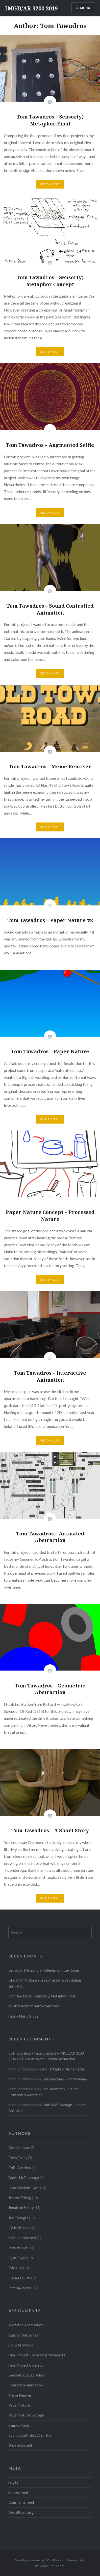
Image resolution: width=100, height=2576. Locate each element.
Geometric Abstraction (26, 2375)
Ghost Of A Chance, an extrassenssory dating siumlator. (44, 1983)
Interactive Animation (25, 2385)
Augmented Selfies (23, 2335)
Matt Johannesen (22, 2238)
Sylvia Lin (15, 2268)
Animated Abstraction (25, 2325)
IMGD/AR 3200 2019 (31, 8)
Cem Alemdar (18, 2148)
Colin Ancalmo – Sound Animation (48, 2059)
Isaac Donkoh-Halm (23, 2188)
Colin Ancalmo (19, 2168)
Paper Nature (19, 2405)
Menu (85, 8)
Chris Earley (17, 2158)
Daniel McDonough (23, 2178)
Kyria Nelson (18, 2228)
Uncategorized (20, 2445)
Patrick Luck (18, 2248)
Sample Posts (19, 2425)
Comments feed (21, 2502)
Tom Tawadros (20, 2288)
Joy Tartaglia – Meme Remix (63, 2069)
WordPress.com (52, 2566)
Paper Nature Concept (26, 2415)
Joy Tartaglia (18, 2218)
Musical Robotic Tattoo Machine (33, 2006)
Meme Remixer (20, 2395)
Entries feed (18, 2492)
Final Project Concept (25, 2365)
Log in (13, 2482)
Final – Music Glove (23, 2016)
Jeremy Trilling (19, 2198)
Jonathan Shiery (21, 2208)
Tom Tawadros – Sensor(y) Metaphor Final (41, 1996)
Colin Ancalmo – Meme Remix (64, 2079)
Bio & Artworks (20, 2345)
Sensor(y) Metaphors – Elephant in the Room (43, 1970)
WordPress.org (21, 2512)
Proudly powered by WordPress (38, 2560)
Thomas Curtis (20, 2278)
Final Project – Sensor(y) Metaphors (36, 2355)
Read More (50, 184)
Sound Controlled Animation (30, 2435)
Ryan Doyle (17, 2258)
